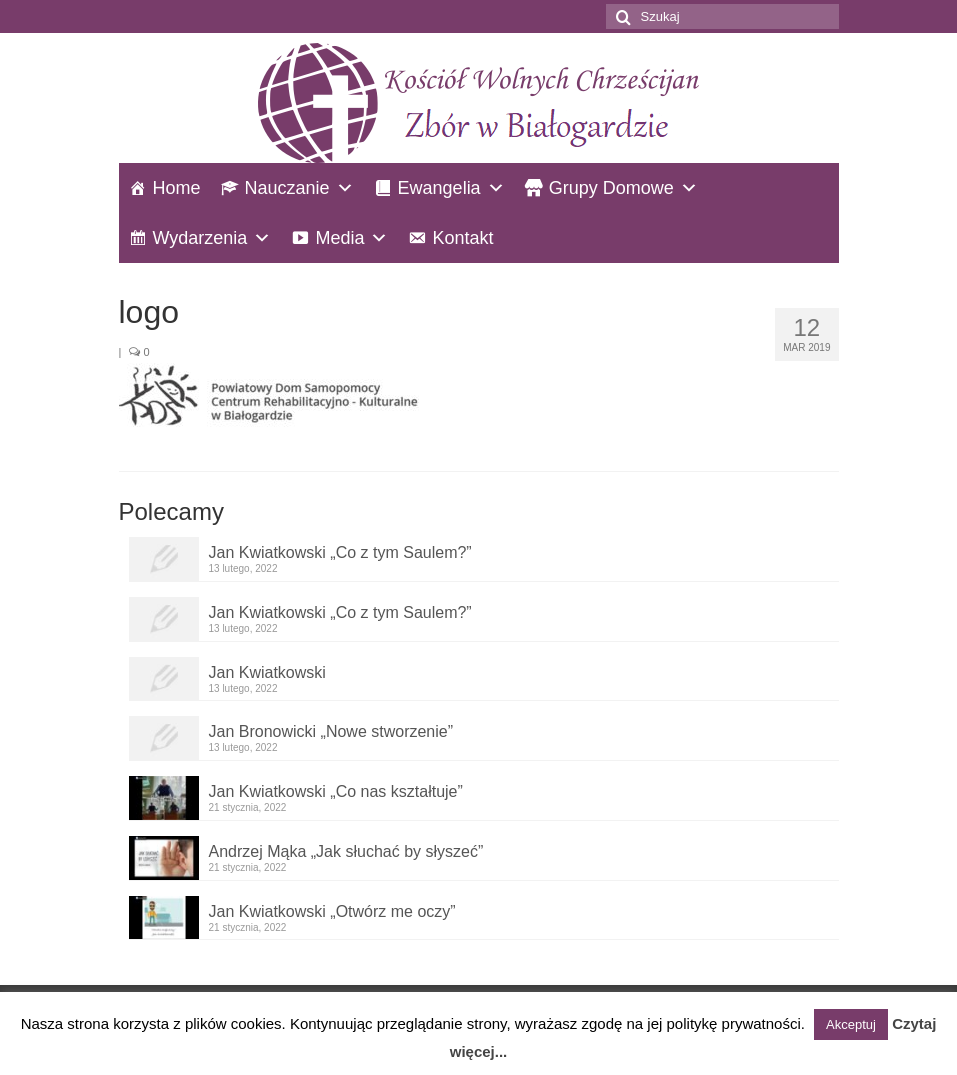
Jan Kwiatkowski (267, 672)
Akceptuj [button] (851, 1024)
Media (339, 238)
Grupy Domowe (611, 188)
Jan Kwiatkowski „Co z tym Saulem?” (340, 552)
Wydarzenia (200, 238)
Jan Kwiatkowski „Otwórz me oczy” (332, 911)
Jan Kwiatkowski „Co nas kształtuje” (336, 791)
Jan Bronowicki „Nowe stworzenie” (331, 731)
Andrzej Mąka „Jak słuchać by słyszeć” (346, 851)
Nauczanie (287, 188)
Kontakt (462, 238)
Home (177, 188)
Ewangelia (439, 188)
